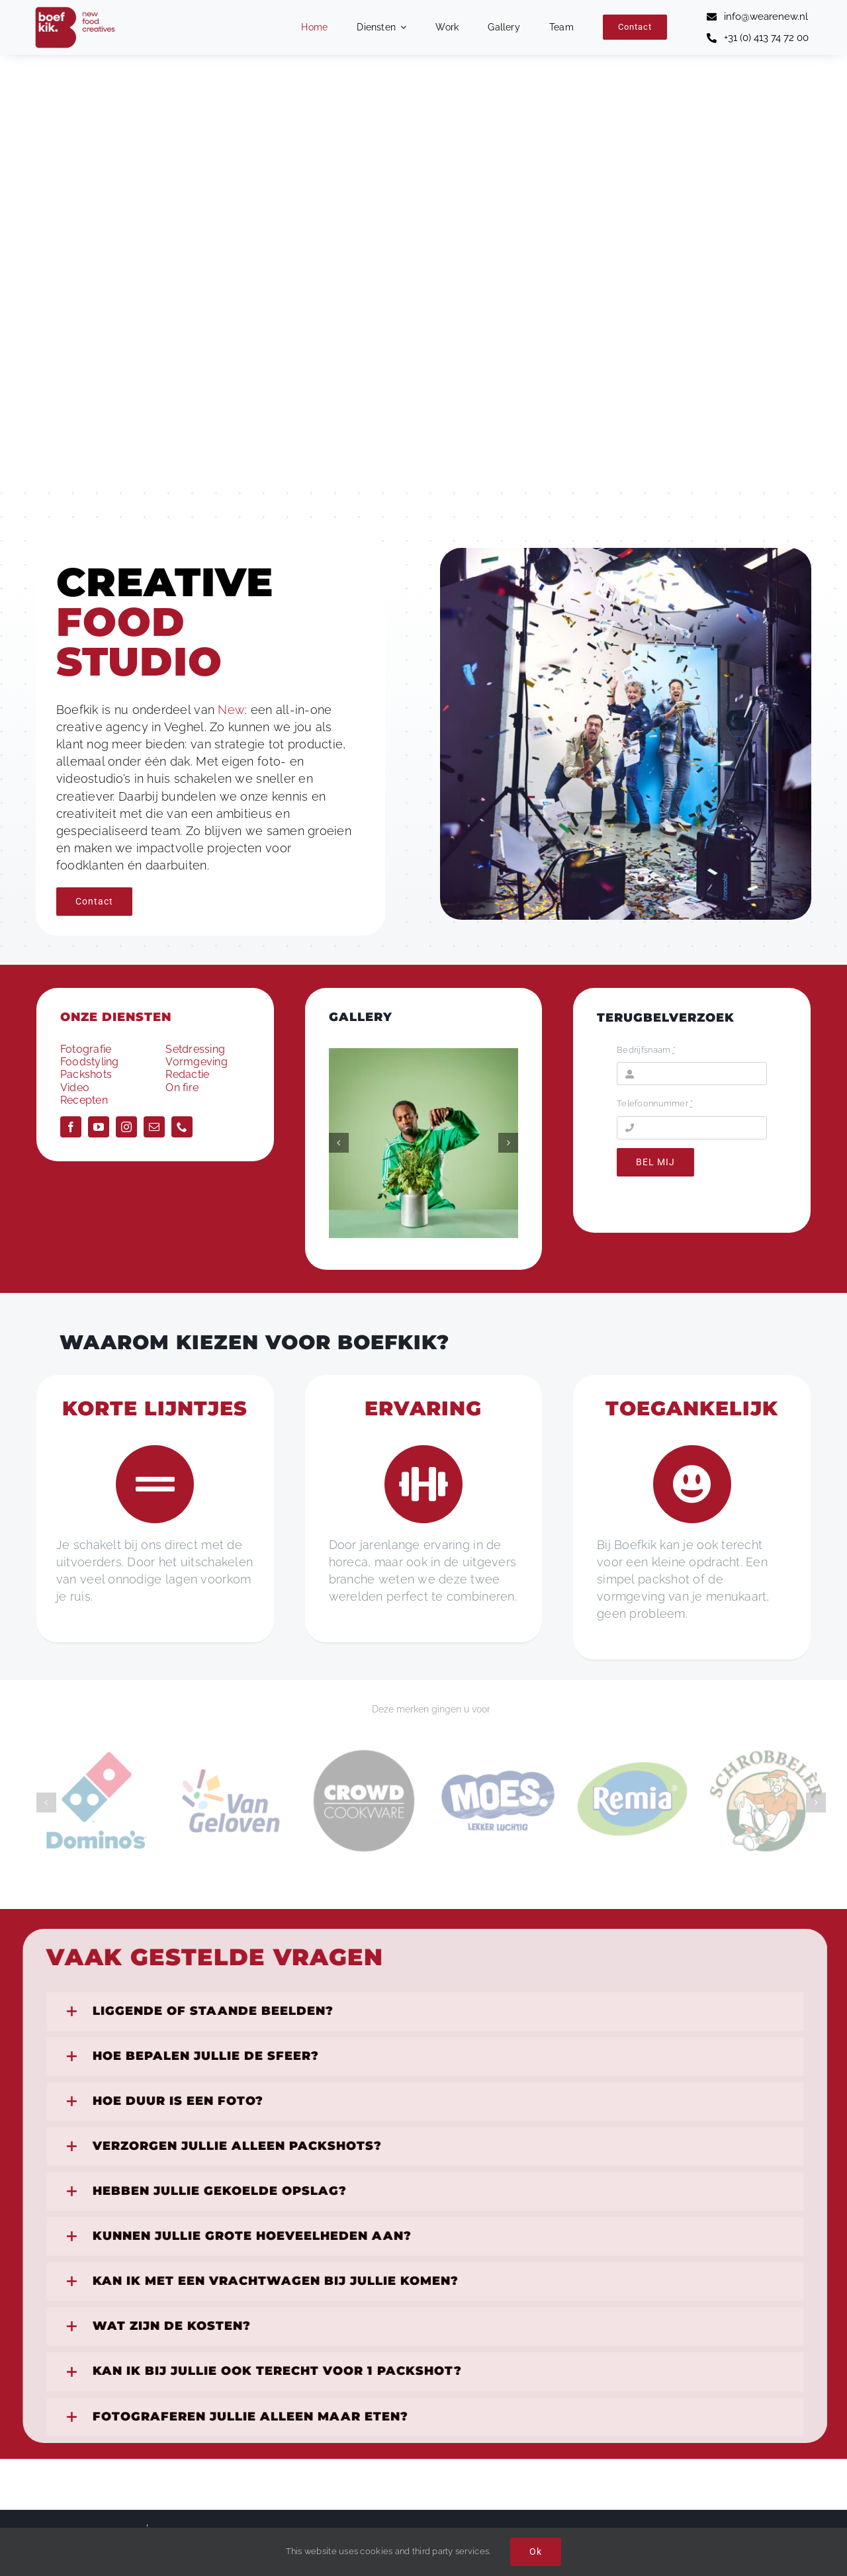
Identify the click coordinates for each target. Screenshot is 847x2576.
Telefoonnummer (655, 1103)
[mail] (154, 1126)
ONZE (115, 1017)
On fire (182, 1087)
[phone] (182, 1126)
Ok (535, 2551)
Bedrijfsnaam (646, 1050)
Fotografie (85, 1049)
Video (74, 1087)
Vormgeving (196, 1061)
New (231, 710)
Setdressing (195, 1049)
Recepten (84, 1100)
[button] (339, 1143)
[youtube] (98, 1126)
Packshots (86, 1074)
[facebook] (70, 1126)
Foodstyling (89, 1061)
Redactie (187, 1074)
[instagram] (126, 1126)
